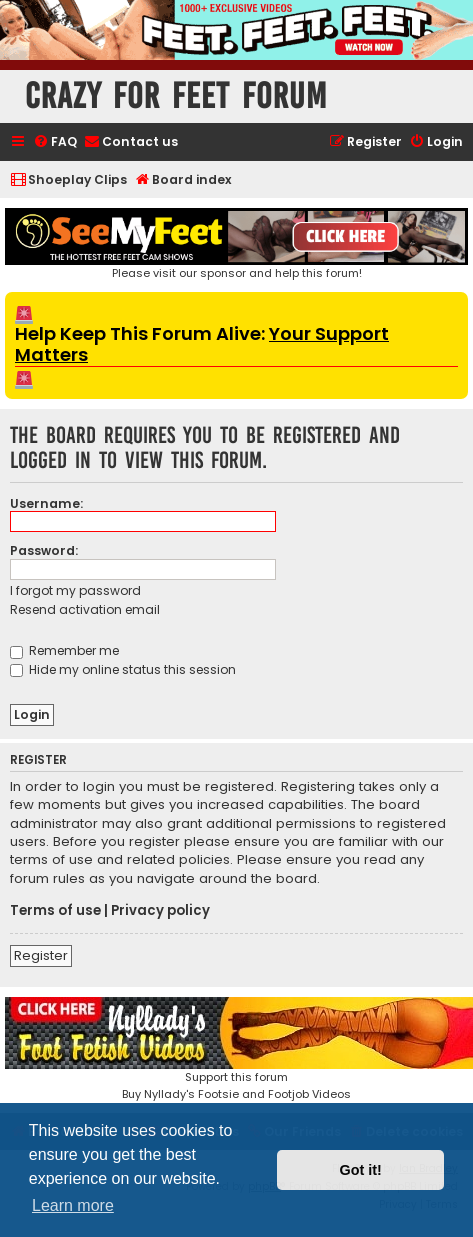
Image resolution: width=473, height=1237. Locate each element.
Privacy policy (160, 911)
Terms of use (55, 911)
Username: (46, 503)
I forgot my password (75, 590)
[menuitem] (55, 142)
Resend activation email (85, 609)
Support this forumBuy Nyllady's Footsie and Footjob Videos (236, 1049)
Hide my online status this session (123, 669)
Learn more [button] (73, 1205)
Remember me (64, 650)
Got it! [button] (361, 1170)
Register (41, 955)
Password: (44, 550)
